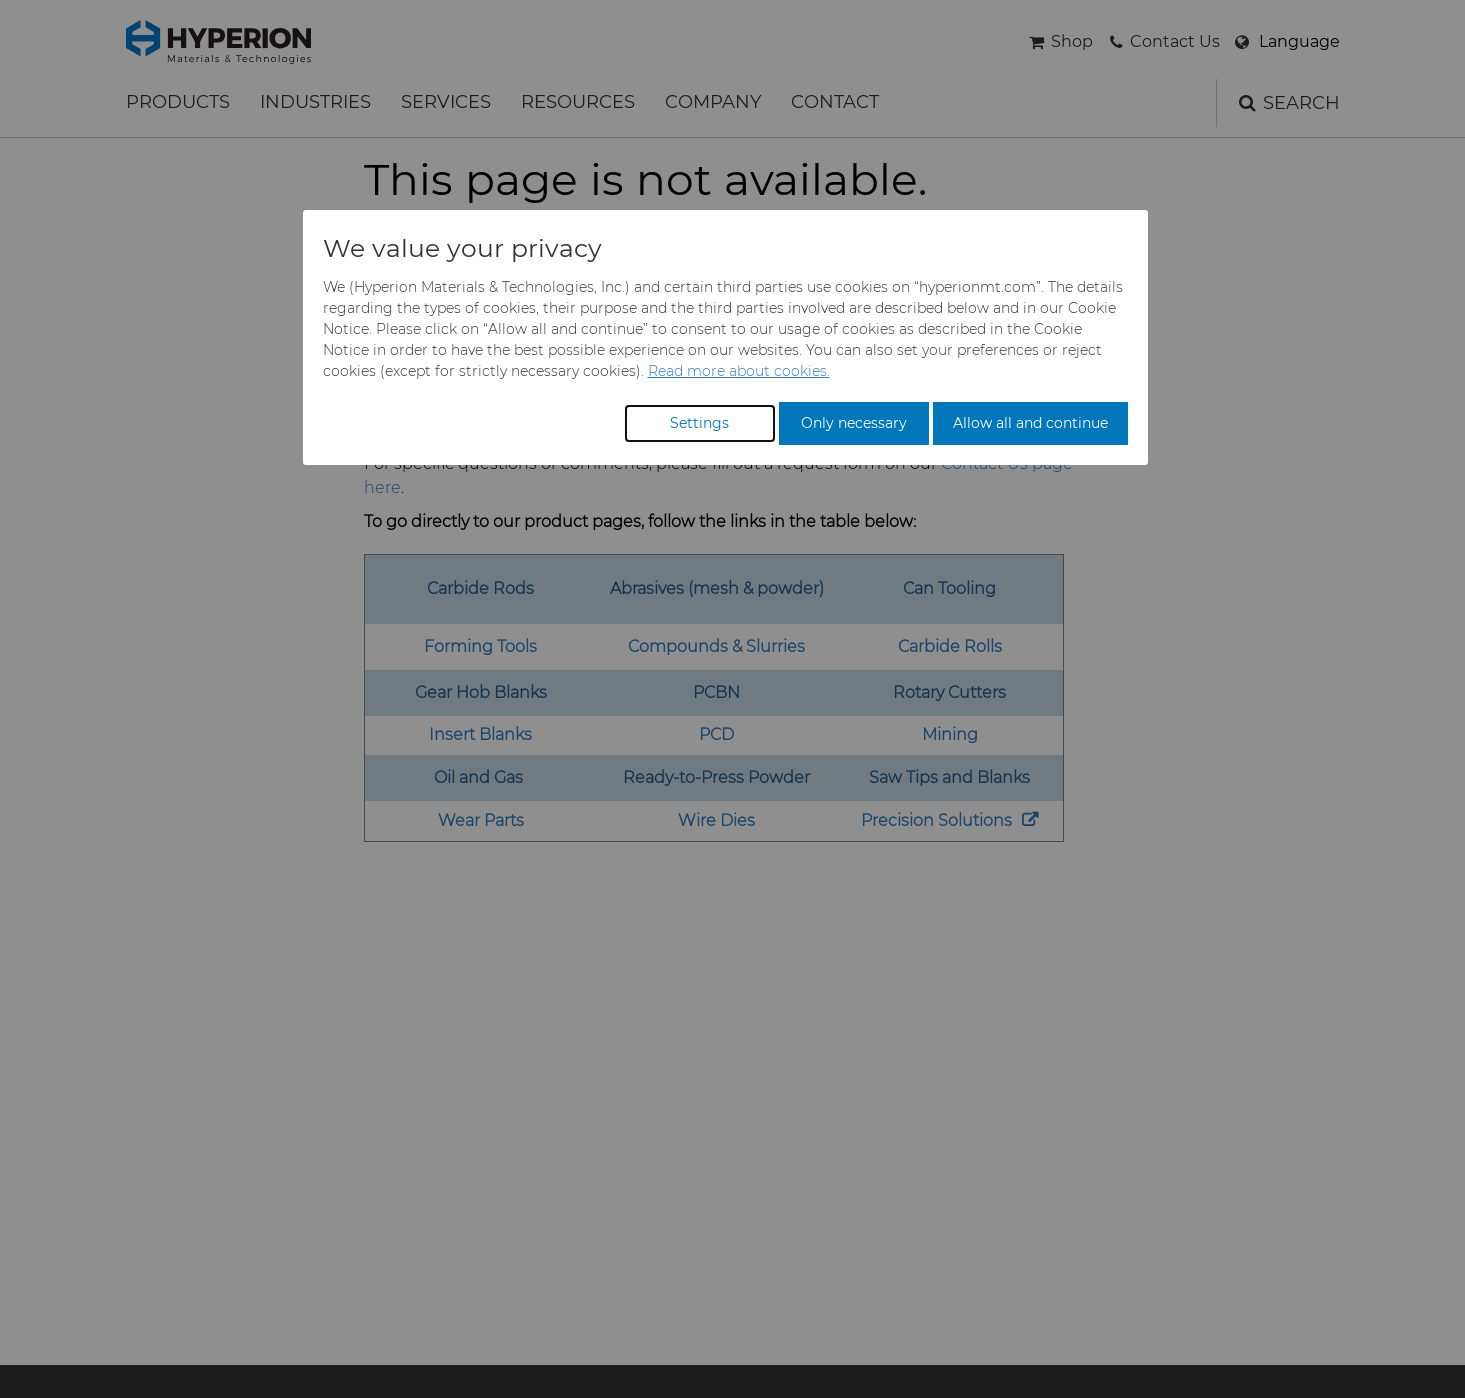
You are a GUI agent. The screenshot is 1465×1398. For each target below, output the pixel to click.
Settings (699, 423)
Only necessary (854, 423)
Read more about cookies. (739, 371)
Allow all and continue (1030, 423)
